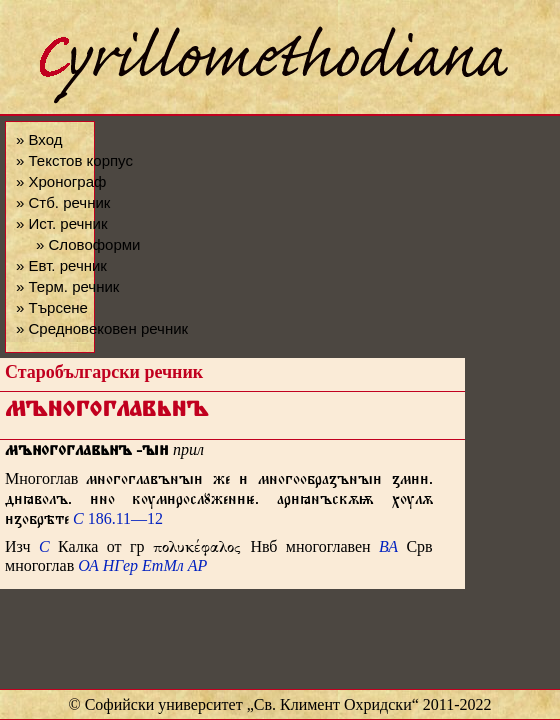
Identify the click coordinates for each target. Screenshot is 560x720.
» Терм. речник (67, 286)
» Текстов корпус (74, 160)
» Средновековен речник (102, 328)
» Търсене (52, 307)
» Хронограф (61, 181)
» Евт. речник (61, 265)
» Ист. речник (62, 223)
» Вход (39, 139)
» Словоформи (88, 244)
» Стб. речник (63, 202)
